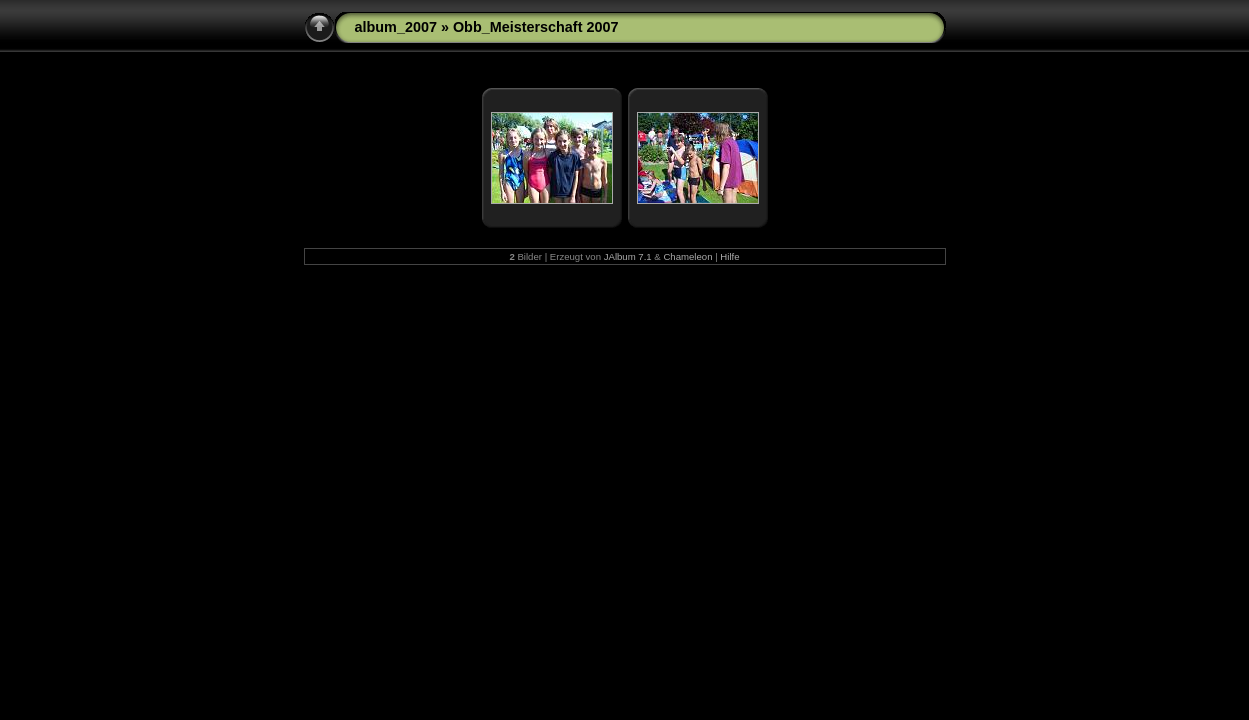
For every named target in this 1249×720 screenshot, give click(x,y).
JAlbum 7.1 (628, 256)
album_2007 (396, 27)
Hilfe (729, 256)
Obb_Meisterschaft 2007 (536, 27)
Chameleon (687, 256)
